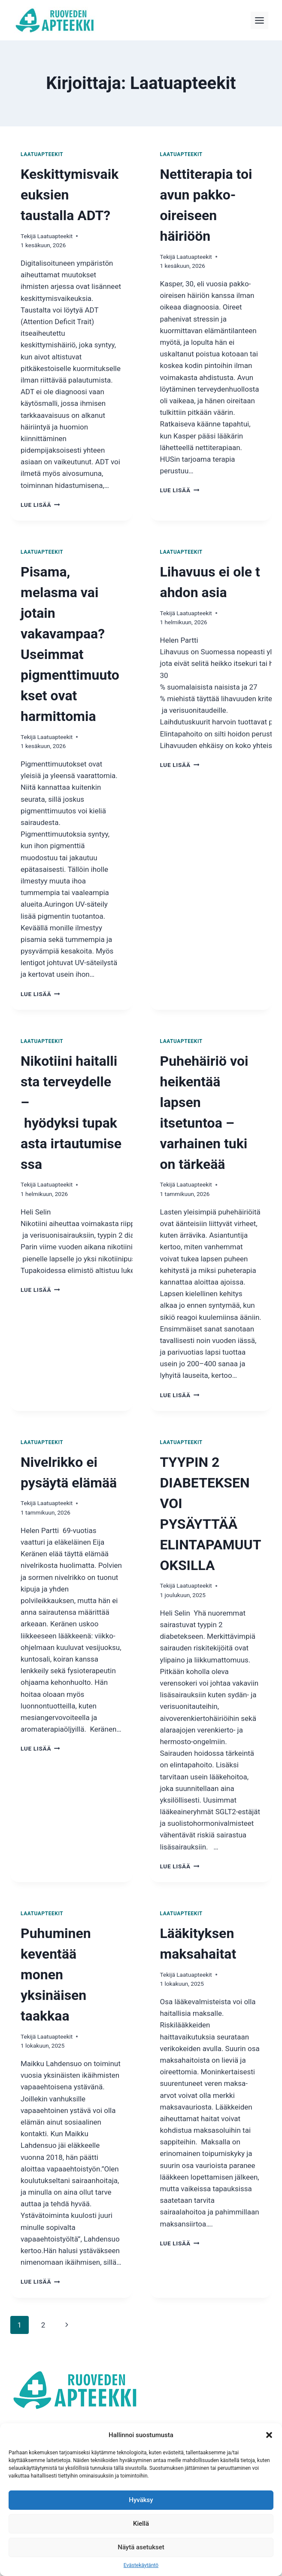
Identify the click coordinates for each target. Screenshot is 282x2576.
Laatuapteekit (42, 154)
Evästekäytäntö (141, 2565)
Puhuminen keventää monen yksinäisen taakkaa (56, 1974)
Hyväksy (141, 2500)
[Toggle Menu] (259, 20)
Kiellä (141, 2523)
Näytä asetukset (141, 2547)
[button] (269, 2435)
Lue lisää (40, 504)
